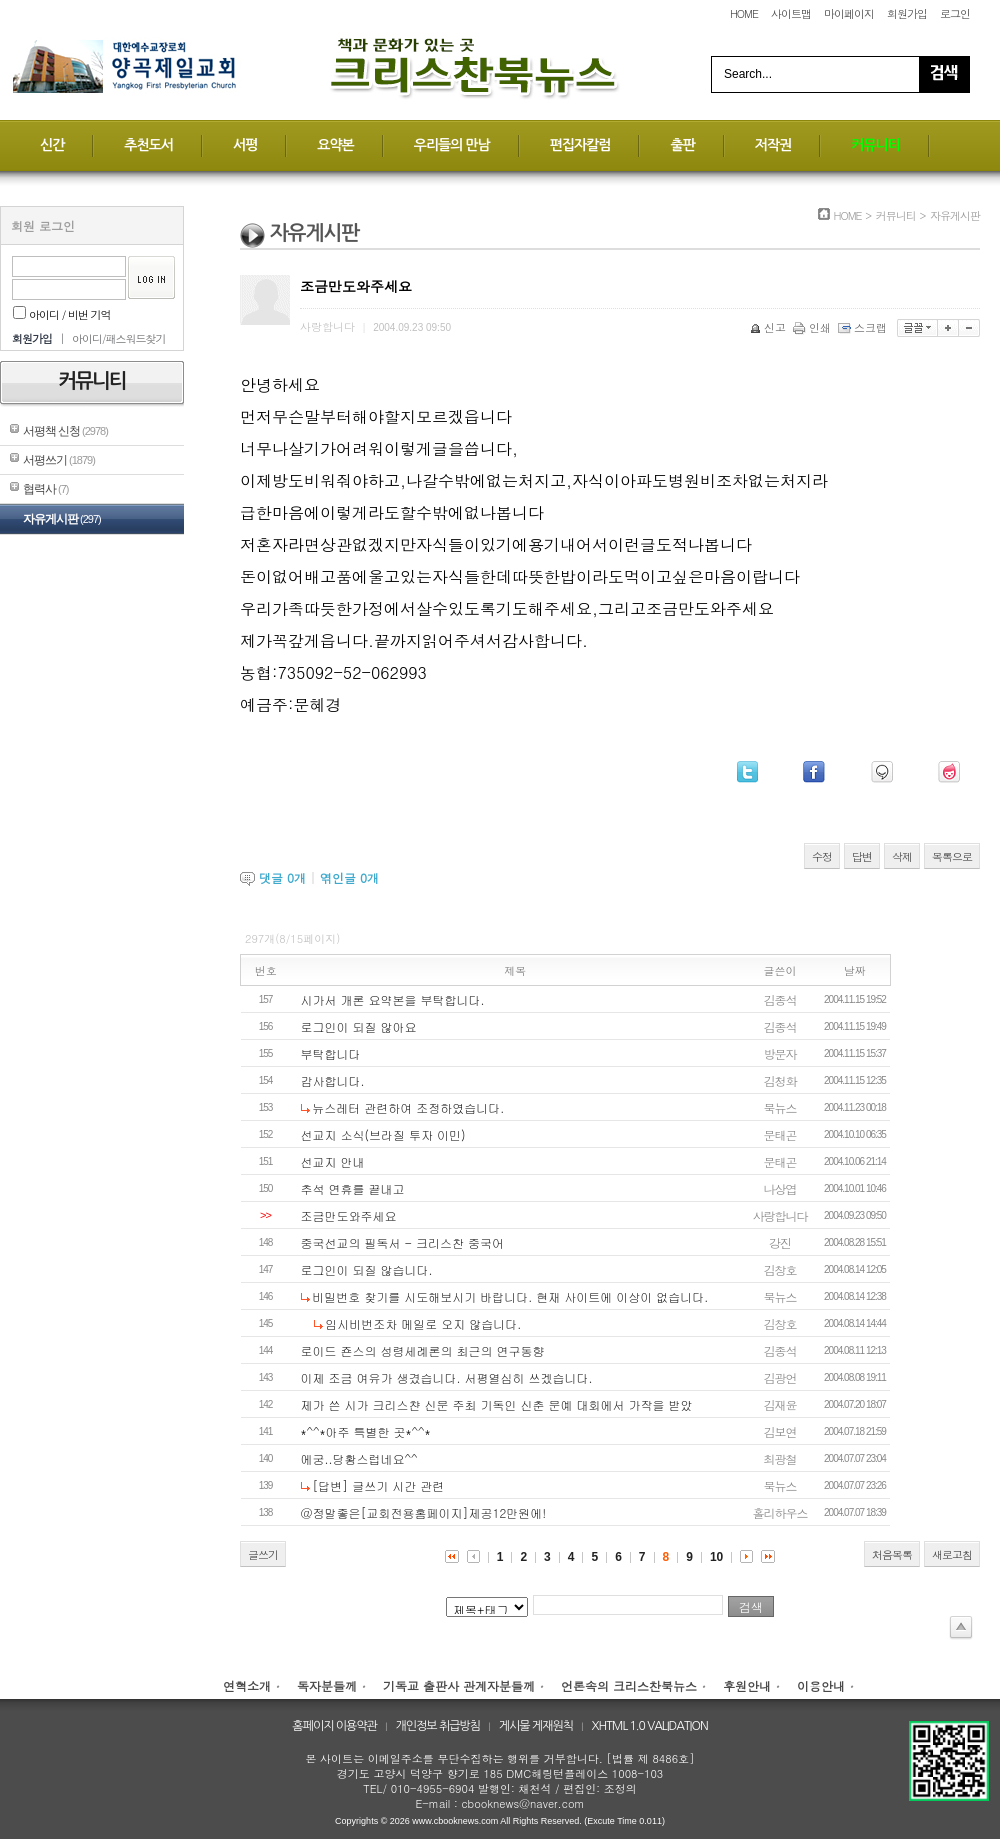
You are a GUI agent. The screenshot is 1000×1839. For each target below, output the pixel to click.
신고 (769, 327)
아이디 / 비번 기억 (62, 314)
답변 (862, 856)
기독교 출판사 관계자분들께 (459, 1685)
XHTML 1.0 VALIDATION (650, 1726)
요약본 (335, 145)
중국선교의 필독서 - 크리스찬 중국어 (402, 1242)
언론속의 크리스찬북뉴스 (629, 1685)
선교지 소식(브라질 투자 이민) (383, 1134)
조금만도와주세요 (349, 1215)
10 (716, 1557)
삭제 (902, 856)
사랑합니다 (780, 1215)
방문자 (780, 1053)
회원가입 (907, 13)
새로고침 (952, 1554)
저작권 (773, 145)
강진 (780, 1242)
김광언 (780, 1377)
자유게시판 (62, 519)
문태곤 (780, 1134)
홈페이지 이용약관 (334, 1726)
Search (944, 74)
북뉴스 (780, 1107)
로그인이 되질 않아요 (359, 1026)
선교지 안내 (333, 1161)
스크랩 (864, 327)
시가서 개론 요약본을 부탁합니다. (393, 999)
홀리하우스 (780, 1512)
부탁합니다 (331, 1053)
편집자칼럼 (580, 145)
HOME (744, 13)
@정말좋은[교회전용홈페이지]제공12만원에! (424, 1512)
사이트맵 (791, 13)
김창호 (780, 1269)
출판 (682, 145)
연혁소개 (247, 1685)
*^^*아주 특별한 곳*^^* (366, 1431)
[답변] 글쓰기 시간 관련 (378, 1485)
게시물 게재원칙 (536, 1726)
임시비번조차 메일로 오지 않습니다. (423, 1323)
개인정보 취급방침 (438, 1726)
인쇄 (813, 327)
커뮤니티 (875, 145)
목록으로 (952, 856)
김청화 (780, 1080)
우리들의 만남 (452, 145)
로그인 (955, 13)
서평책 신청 (65, 431)
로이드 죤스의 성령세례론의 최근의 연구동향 (423, 1350)
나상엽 (780, 1188)
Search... (748, 74)
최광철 (780, 1458)
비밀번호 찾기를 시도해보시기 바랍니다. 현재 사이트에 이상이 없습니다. (510, 1296)
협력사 (45, 489)
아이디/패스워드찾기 (119, 338)
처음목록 (892, 1554)
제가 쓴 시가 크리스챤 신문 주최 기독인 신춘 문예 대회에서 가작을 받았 (497, 1404)
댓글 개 (282, 877)
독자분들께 (327, 1685)
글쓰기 (263, 1554)
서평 (245, 145)
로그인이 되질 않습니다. (367, 1269)
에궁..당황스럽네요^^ (359, 1458)
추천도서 (148, 145)
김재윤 (780, 1404)
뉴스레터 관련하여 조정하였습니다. (408, 1107)
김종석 (780, 999)
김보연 (780, 1431)
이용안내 (821, 1685)
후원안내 (747, 1685)
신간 (52, 145)
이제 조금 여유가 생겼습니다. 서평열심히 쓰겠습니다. (447, 1377)
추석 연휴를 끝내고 (353, 1188)
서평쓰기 (59, 460)
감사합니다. (333, 1080)
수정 (822, 856)
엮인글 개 (349, 877)
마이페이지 (849, 13)
